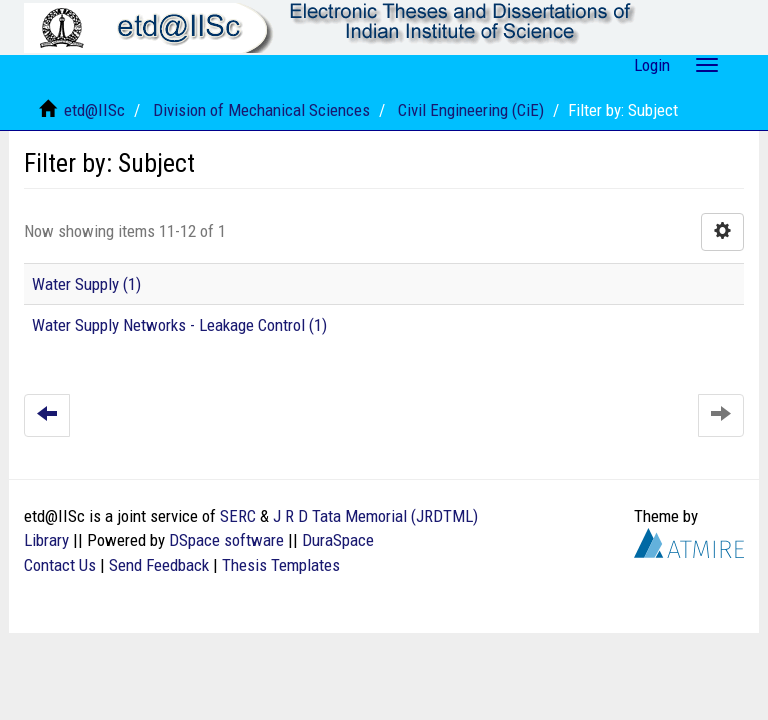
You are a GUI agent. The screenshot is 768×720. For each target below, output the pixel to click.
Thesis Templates (281, 565)
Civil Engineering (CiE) (471, 110)
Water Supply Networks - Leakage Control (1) (179, 325)
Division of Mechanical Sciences (261, 110)
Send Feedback (159, 565)
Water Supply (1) (86, 284)
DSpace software (226, 540)
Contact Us (60, 565)
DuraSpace (338, 540)
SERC (238, 516)
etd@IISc (94, 110)
